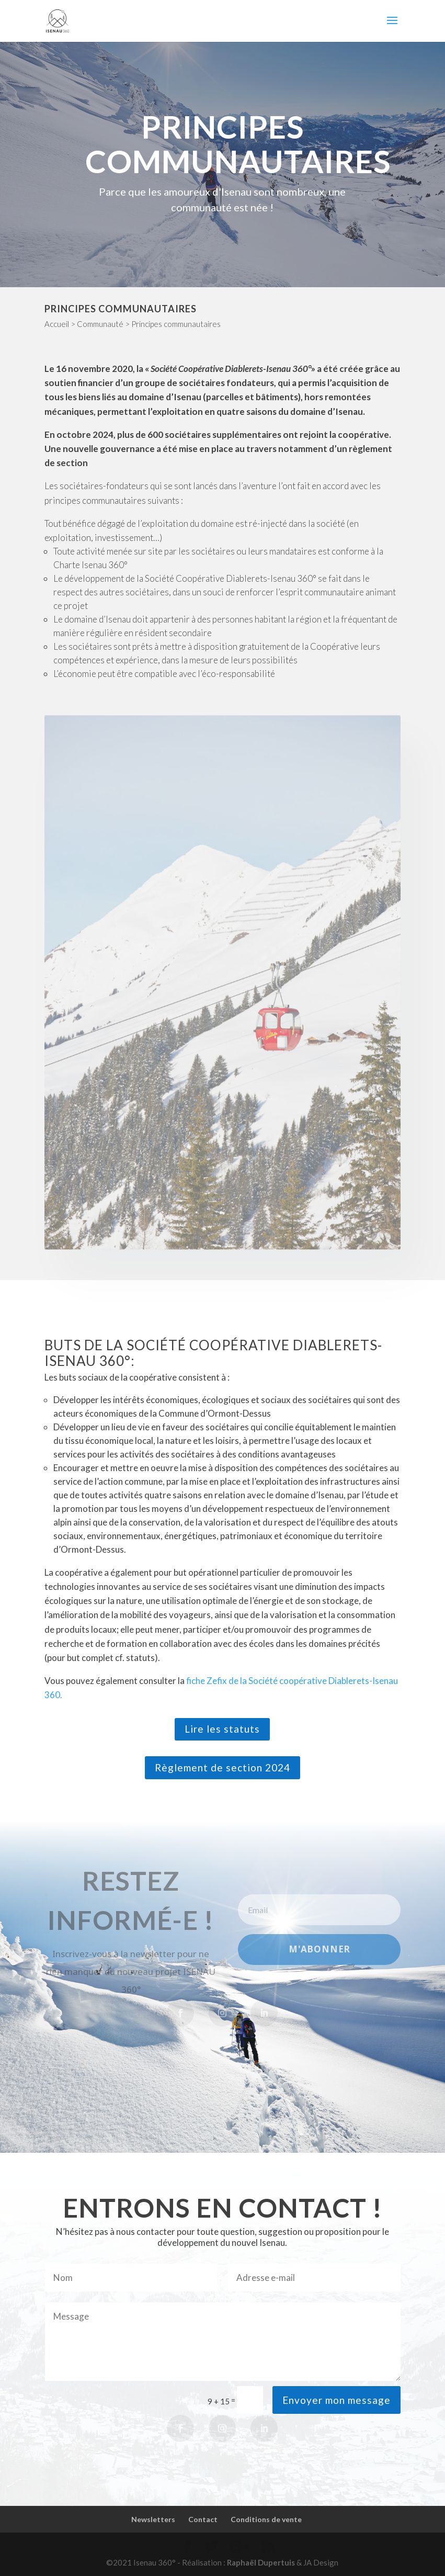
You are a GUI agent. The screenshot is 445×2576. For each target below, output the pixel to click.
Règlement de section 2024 (222, 1767)
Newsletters (153, 2519)
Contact (203, 2519)
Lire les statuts (222, 1729)
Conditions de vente (266, 2519)
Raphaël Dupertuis (261, 2562)
